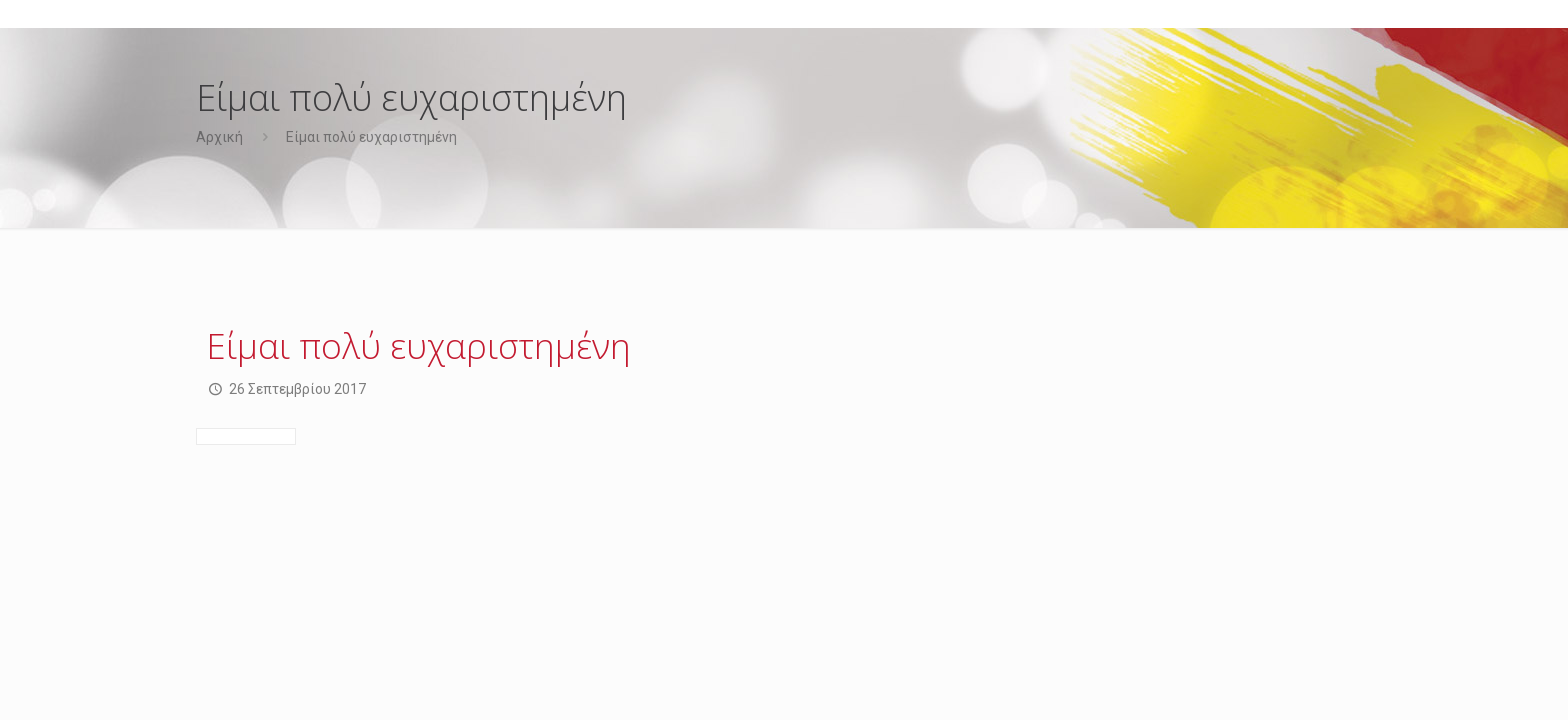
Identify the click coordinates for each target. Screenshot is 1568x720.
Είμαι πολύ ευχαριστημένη (371, 137)
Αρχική (219, 137)
